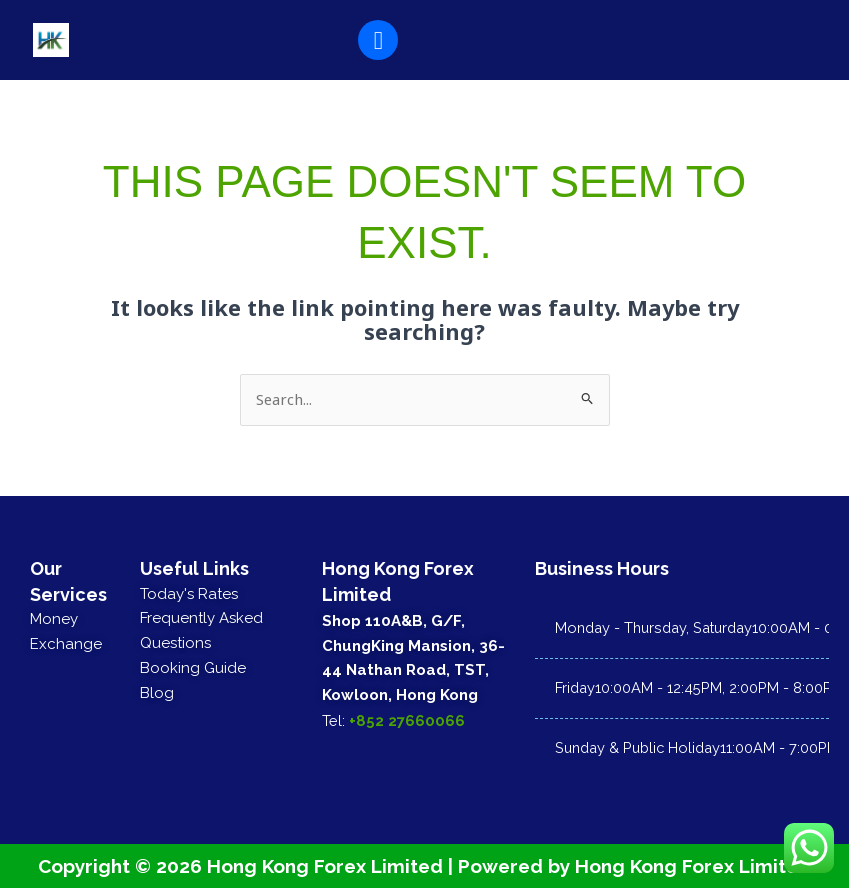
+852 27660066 (407, 719)
